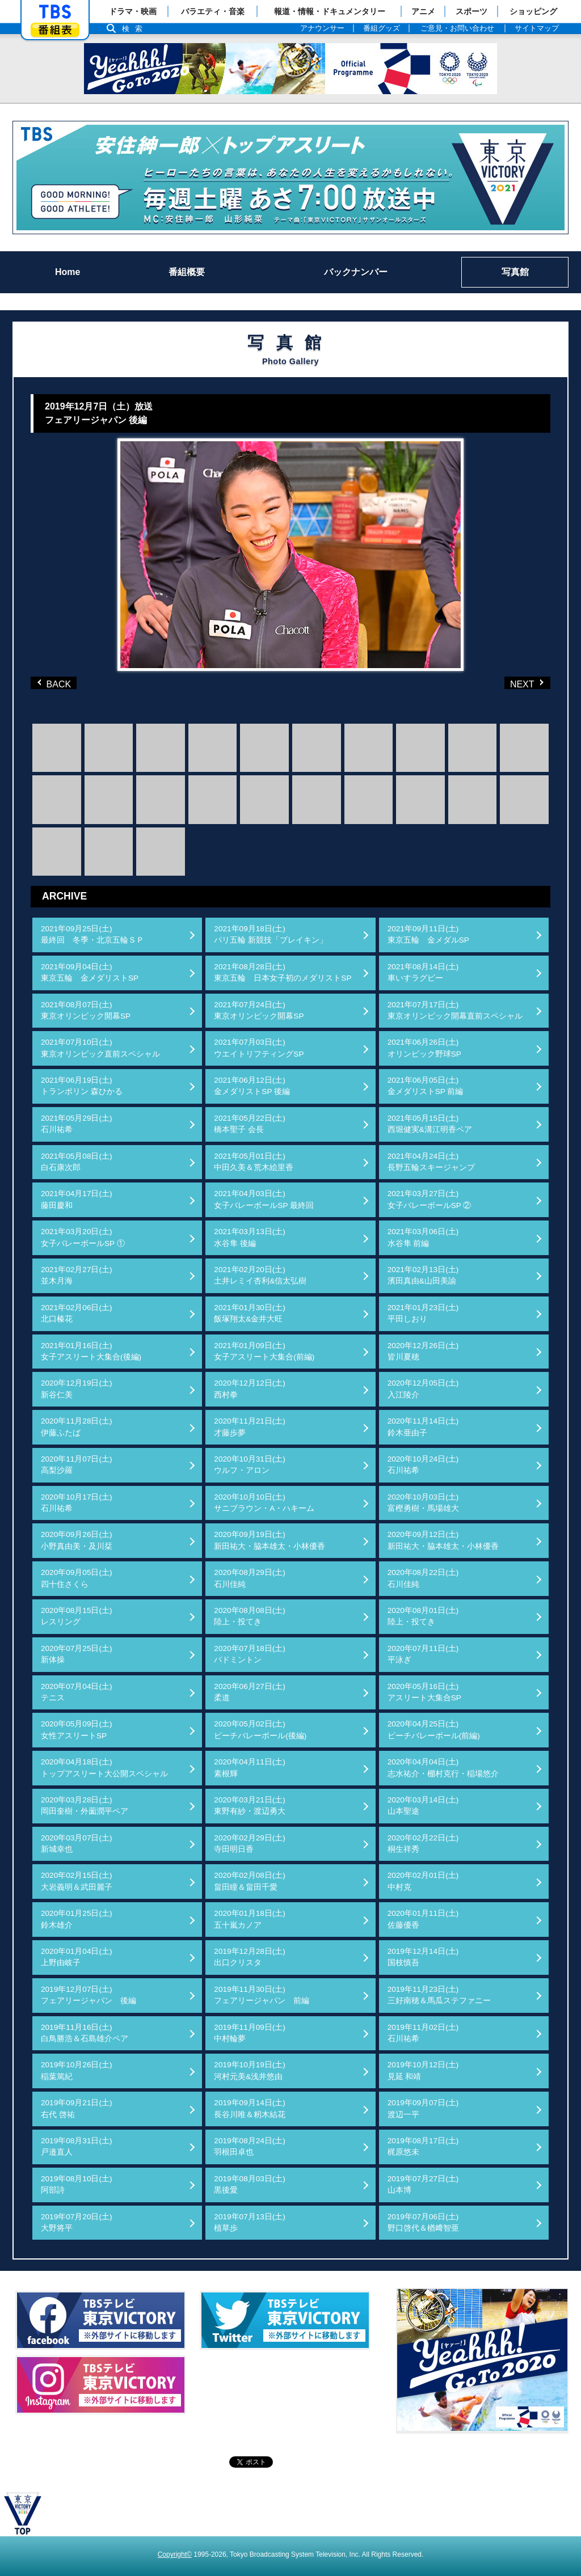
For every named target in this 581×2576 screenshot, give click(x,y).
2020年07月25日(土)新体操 (76, 1654)
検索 (135, 28)
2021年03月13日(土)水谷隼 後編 (249, 1237)
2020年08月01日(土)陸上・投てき (423, 1616)
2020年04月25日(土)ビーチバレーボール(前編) (434, 1729)
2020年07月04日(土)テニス (76, 1692)
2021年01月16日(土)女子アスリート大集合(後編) (91, 1351)
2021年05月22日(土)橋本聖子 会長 (249, 1124)
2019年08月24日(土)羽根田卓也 (249, 2146)
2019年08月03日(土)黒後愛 (249, 2184)
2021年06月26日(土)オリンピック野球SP (424, 1048)
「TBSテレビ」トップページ (55, 12)
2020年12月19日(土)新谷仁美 (76, 1389)
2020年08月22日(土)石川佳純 (423, 1578)
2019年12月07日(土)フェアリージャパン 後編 (88, 1995)
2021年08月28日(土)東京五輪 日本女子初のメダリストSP (282, 972)
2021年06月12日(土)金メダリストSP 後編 (252, 1086)
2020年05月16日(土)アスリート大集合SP (424, 1692)
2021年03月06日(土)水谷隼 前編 (423, 1237)
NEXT (509, 683)
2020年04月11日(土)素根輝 (249, 1767)
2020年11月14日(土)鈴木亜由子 (423, 1427)
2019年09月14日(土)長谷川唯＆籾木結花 (249, 2108)
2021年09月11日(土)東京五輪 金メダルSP (428, 934)
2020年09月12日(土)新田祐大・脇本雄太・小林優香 (443, 1540)
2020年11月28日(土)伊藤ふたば (76, 1427)
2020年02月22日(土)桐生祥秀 (423, 1843)
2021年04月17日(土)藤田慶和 (76, 1199)
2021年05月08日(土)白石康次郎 (76, 1162)
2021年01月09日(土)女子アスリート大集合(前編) (264, 1351)
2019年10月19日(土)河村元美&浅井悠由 (249, 2070)
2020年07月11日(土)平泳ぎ (423, 1654)
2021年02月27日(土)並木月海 (76, 1275)
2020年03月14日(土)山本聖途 (423, 1805)
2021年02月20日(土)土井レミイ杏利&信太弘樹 (260, 1275)
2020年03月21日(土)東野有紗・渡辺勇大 (249, 1805)
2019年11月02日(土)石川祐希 (423, 2033)
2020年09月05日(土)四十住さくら (76, 1578)
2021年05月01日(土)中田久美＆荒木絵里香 (253, 1162)
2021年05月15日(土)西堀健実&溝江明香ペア (430, 1124)
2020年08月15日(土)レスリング (76, 1616)
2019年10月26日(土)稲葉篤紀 (76, 2070)
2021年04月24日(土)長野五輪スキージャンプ (431, 1162)
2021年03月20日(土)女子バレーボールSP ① (83, 1237)
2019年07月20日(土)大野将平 (76, 2222)
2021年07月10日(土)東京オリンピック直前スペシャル (100, 1048)
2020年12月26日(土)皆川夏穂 (423, 1351)
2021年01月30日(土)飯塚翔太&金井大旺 (249, 1313)
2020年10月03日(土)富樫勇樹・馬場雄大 (423, 1503)
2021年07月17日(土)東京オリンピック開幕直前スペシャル (455, 1010)
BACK (56, 683)
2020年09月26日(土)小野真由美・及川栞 (76, 1540)
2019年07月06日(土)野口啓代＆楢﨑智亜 (423, 2222)
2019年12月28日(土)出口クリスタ (249, 1957)
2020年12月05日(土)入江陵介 (423, 1389)
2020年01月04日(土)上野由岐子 (76, 1957)
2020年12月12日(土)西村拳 (249, 1389)
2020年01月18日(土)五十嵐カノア (249, 1919)
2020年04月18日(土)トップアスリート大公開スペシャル (104, 1767)
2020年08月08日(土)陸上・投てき (249, 1616)
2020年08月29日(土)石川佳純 (249, 1578)
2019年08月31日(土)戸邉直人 (76, 2146)
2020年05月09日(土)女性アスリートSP (76, 1729)
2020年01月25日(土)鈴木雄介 (76, 1919)
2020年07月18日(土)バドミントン (249, 1654)
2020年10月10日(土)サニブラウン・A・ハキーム (264, 1503)
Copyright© (175, 2554)
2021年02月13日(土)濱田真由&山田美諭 (423, 1275)
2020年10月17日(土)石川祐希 (76, 1503)
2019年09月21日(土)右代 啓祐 (76, 2108)
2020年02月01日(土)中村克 (423, 1881)
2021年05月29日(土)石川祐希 (76, 1124)
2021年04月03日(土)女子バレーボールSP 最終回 (264, 1199)
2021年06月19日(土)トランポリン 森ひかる (82, 1086)
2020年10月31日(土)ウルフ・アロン (249, 1465)
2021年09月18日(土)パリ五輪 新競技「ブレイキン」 (270, 934)
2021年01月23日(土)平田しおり (423, 1313)
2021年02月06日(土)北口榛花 (76, 1313)
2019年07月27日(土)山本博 (423, 2184)
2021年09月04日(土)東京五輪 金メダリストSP (89, 972)
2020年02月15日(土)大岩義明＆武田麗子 (76, 1881)
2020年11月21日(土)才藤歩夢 (249, 1427)
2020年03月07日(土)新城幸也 (76, 1843)
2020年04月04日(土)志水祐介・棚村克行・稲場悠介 (443, 1767)
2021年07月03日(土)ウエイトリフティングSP (259, 1048)
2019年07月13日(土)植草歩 (249, 2222)
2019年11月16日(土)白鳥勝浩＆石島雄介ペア (84, 2033)
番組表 (55, 30)
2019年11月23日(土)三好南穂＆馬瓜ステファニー (439, 1995)
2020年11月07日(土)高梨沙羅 (76, 1465)
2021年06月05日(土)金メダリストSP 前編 (426, 1086)
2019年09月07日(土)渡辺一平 (423, 2108)
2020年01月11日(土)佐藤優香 (423, 1919)
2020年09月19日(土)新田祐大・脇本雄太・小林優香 (269, 1540)
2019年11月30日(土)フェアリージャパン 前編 (261, 1995)
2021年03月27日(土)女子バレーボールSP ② (429, 1199)
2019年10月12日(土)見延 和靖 (423, 2070)
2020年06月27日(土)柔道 (249, 1692)
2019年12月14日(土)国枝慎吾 (423, 1957)
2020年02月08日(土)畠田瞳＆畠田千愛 (249, 1881)
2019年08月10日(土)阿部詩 (76, 2184)
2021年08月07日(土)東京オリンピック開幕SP (85, 1010)
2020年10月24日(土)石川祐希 (423, 1465)
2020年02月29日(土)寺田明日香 (249, 1843)
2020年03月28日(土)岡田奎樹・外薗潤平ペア (84, 1805)
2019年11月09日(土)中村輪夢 (249, 2033)
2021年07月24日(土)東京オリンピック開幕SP (259, 1010)
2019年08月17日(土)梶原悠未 (423, 2146)
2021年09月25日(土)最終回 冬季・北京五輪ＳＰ (92, 934)
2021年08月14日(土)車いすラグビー (423, 972)
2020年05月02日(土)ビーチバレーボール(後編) (260, 1729)
